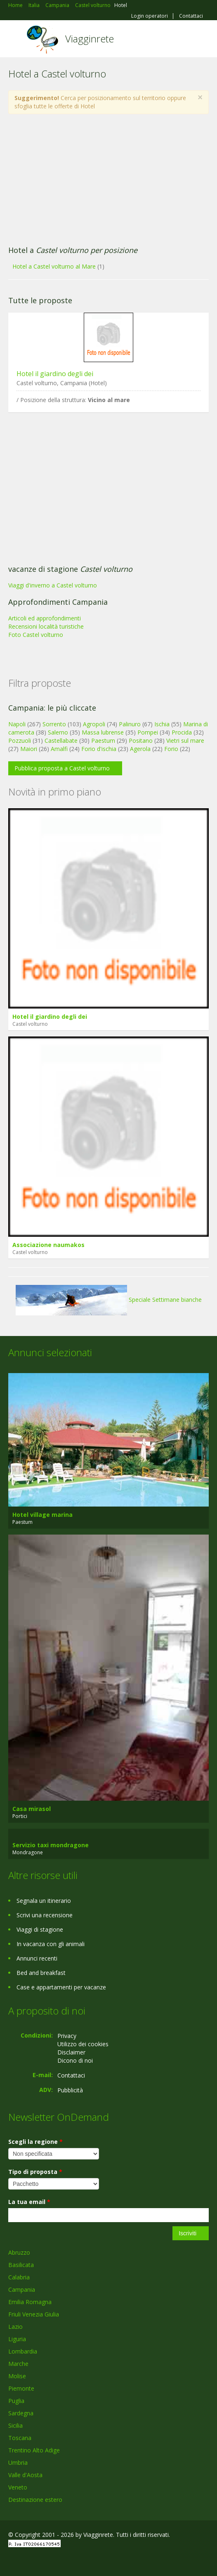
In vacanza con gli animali (51, 1944)
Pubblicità (70, 2090)
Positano (141, 740)
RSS (68, 2560)
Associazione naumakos (48, 1245)
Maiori (28, 749)
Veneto (17, 2487)
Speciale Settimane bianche (109, 1299)
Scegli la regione (35, 2141)
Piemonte (21, 2388)
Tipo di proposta (35, 2172)
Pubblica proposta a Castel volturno (62, 768)
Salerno (58, 732)
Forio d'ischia (98, 749)
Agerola (140, 749)
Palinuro (130, 724)
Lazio (15, 2326)
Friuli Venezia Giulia (33, 2314)
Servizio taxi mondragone (50, 1845)
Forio (171, 749)
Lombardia (22, 2351)
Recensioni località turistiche (46, 626)
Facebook (10, 2560)
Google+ (28, 2560)
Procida (182, 732)
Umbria (18, 2462)
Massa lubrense (103, 732)
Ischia (162, 724)
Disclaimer (71, 2052)
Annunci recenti (37, 1958)
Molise (17, 2376)
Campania (21, 2289)
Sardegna (20, 2413)
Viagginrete (89, 38)
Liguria (17, 2339)
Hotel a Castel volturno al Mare (54, 266)
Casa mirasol (31, 1809)
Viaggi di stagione (40, 1929)
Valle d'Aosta (25, 2475)
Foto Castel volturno (35, 635)
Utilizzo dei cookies (82, 2044)
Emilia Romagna (30, 2302)
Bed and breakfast (41, 1973)
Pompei (147, 732)
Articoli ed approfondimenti (44, 618)
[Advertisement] (108, 180)
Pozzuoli (19, 740)
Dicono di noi (75, 2060)
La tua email (29, 2202)
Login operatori (149, 16)
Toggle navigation (15, 40)
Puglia (16, 2401)
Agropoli (94, 724)
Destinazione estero (35, 2499)
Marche (18, 2364)
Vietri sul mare (185, 740)
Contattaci (191, 16)
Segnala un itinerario (44, 1901)
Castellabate (61, 740)
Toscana (19, 2438)
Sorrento (54, 724)
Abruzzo (19, 2252)
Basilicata (21, 2265)
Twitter (49, 2560)
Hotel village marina (42, 1514)
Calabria (19, 2277)
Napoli (17, 724)
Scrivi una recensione (45, 1915)
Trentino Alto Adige (34, 2450)
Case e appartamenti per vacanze (61, 1987)
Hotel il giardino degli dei (55, 373)
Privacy (66, 2036)
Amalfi (59, 749)
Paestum (103, 740)
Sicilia (15, 2425)
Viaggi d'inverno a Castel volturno (52, 585)
